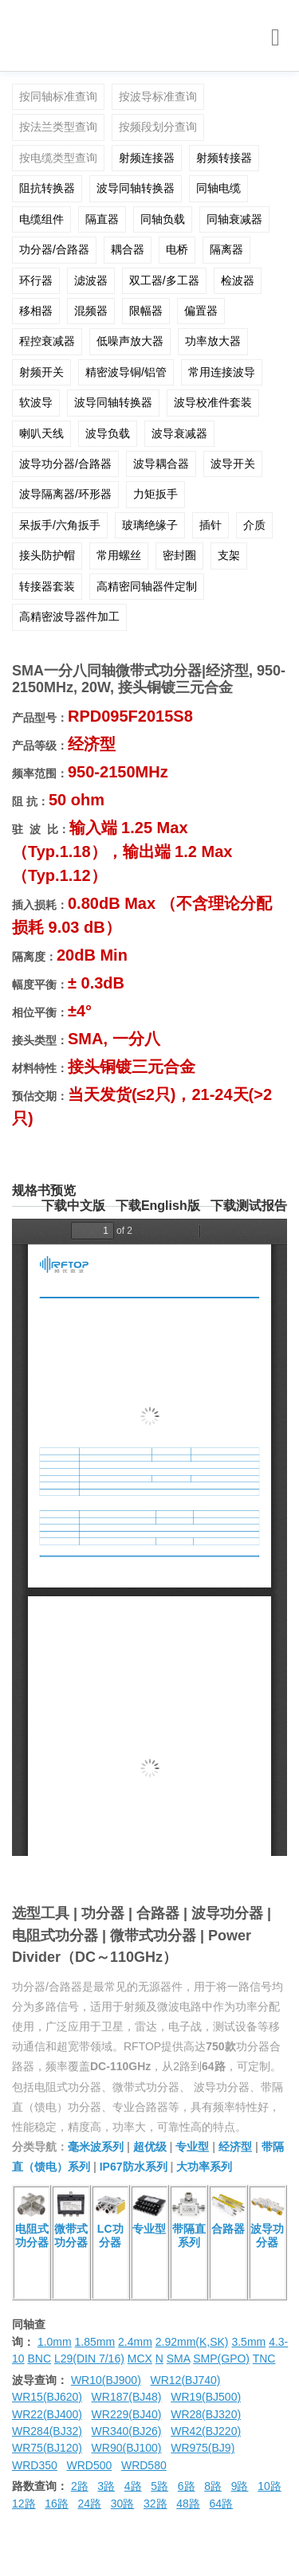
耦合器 (127, 249)
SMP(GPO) (221, 2358)
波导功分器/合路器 (65, 463)
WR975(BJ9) (202, 2447)
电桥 (177, 249)
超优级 (150, 2146)
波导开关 (232, 463)
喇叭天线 (41, 433)
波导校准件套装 (213, 402)
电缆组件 (41, 219)
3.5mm (248, 2341)
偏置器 (201, 310)
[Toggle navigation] (275, 37)
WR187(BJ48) (127, 2396)
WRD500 (89, 2465)
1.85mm (95, 2341)
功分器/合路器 (54, 249)
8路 (213, 2486)
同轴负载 (162, 219)
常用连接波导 (221, 372)
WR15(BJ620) (47, 2396)
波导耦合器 (161, 463)
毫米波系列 (96, 2146)
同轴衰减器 (234, 219)
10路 (269, 2486)
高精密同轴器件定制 (146, 586)
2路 (80, 2486)
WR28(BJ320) (206, 2414)
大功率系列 (204, 2166)
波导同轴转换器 (135, 188)
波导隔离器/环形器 (65, 493)
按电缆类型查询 (58, 157)
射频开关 (41, 372)
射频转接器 (224, 157)
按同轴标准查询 (58, 96)
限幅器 (146, 310)
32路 (155, 2503)
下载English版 (158, 1205)
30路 (123, 2503)
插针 (210, 525)
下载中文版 (73, 1205)
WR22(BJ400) (47, 2414)
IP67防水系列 (133, 2166)
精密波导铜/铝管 (126, 372)
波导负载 (107, 433)
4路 (133, 2486)
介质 (254, 525)
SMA (179, 2358)
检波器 (237, 280)
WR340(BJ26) (127, 2431)
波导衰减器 (179, 433)
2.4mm (135, 2341)
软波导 (36, 402)
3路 (106, 2486)
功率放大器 (213, 341)
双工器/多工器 (164, 280)
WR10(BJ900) (106, 2380)
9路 (240, 2486)
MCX (140, 2358)
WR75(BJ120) (47, 2447)
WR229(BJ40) (127, 2414)
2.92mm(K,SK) (192, 2341)
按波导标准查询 (158, 96)
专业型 (192, 2146)
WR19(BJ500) (206, 2396)
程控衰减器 (47, 341)
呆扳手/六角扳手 (59, 525)
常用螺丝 (118, 555)
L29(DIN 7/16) (89, 2358)
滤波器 (91, 280)
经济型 (235, 2146)
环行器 (36, 280)
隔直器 (102, 219)
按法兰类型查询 (58, 126)
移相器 (36, 310)
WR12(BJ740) (185, 2380)
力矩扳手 (155, 493)
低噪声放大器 (129, 341)
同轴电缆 (218, 188)
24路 (90, 2503)
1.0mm (54, 2341)
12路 (24, 2503)
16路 (57, 2503)
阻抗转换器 (47, 188)
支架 (229, 555)
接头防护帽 (47, 555)
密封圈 (179, 555)
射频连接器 (147, 157)
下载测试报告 (248, 1205)
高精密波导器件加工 (69, 616)
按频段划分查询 (158, 126)
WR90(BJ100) (127, 2447)
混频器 (91, 310)
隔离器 (226, 249)
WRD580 (144, 2465)
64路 (222, 2503)
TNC (264, 2358)
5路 (159, 2486)
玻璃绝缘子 (150, 525)
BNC (39, 2358)
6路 (186, 2486)
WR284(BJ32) (47, 2431)
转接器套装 (47, 586)
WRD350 (34, 2465)
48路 (188, 2503)
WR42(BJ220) (206, 2431)
